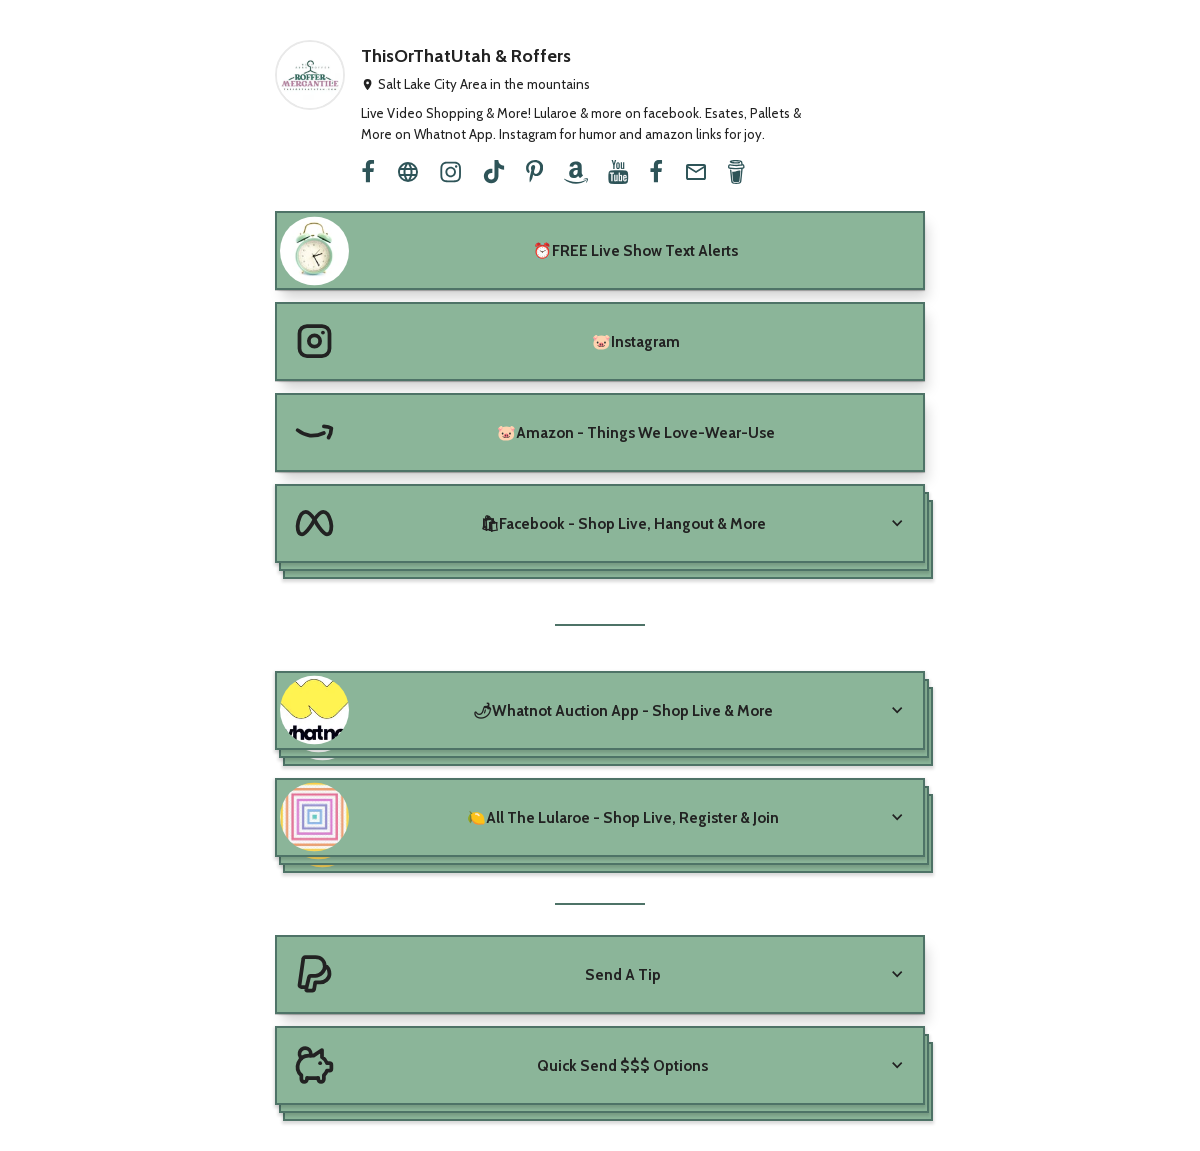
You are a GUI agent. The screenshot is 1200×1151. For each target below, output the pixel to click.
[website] (408, 172)
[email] (696, 172)
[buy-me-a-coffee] (736, 172)
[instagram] (450, 172)
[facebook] (368, 172)
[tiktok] (494, 172)
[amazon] (576, 172)
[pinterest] (534, 172)
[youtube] (618, 172)
